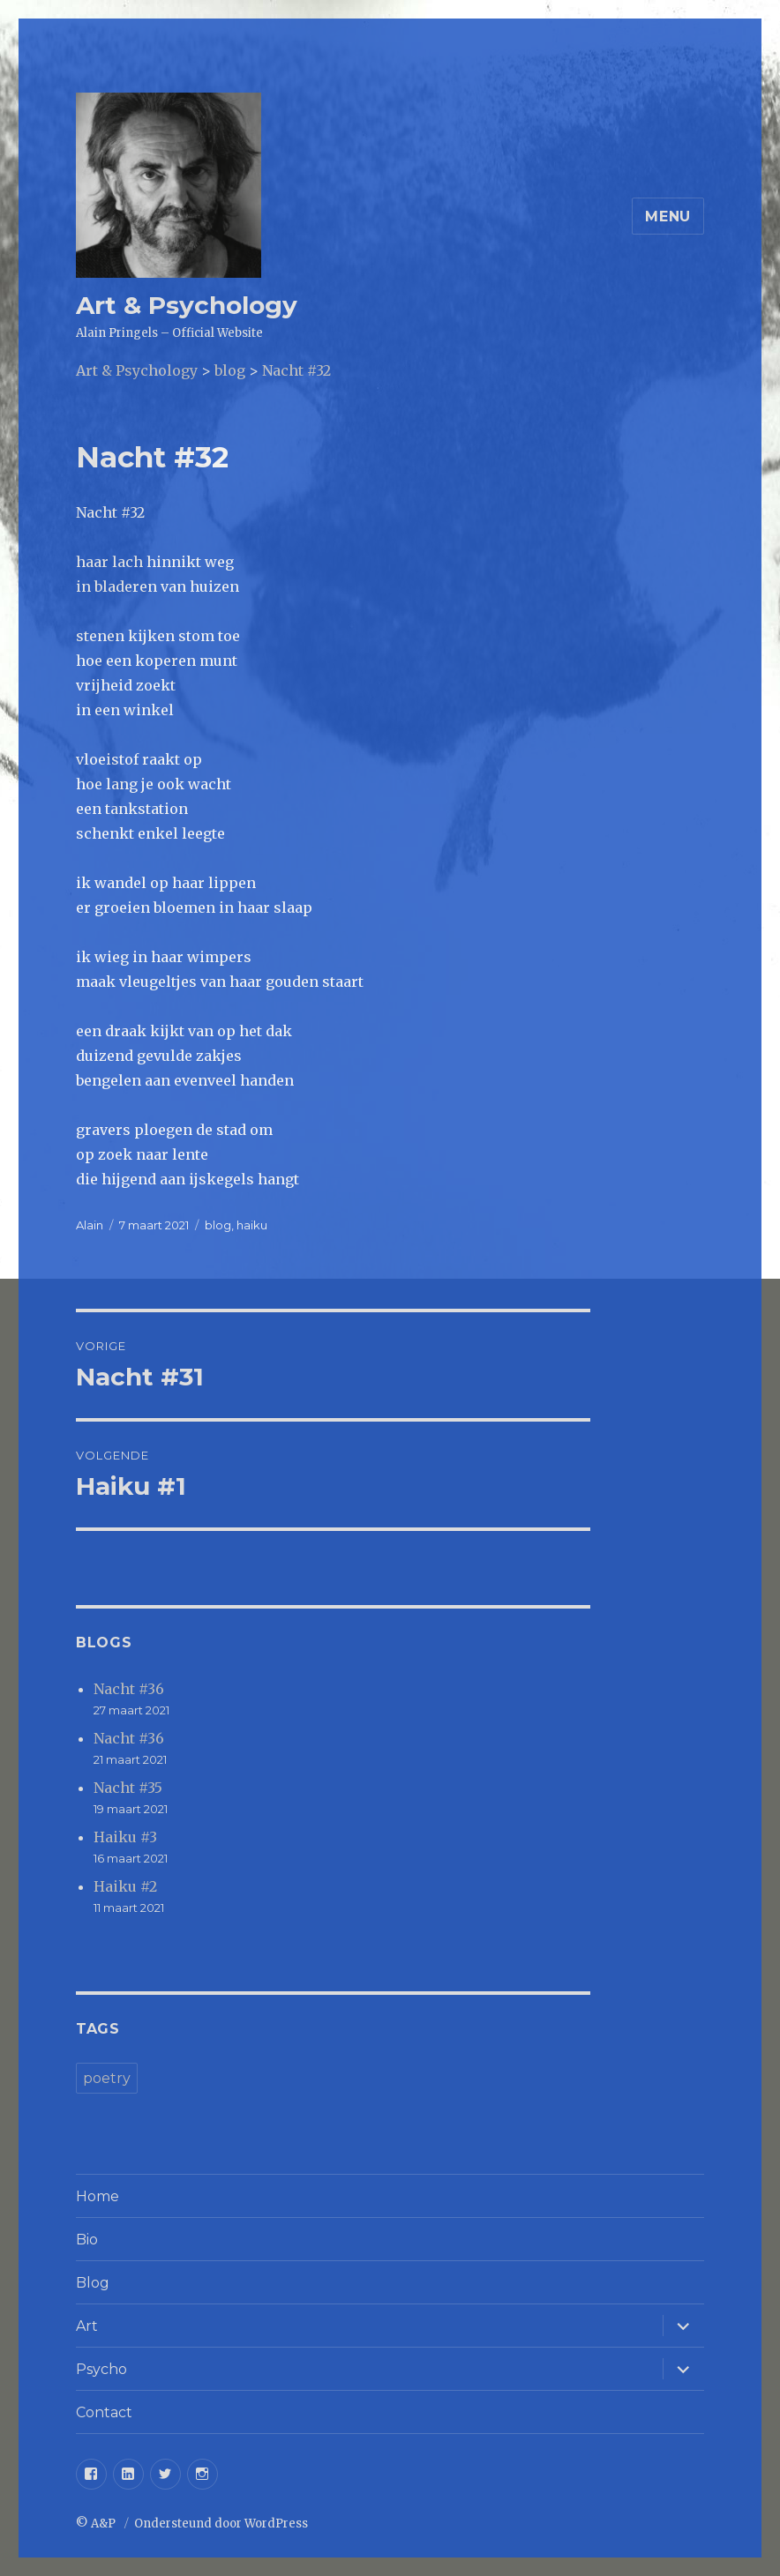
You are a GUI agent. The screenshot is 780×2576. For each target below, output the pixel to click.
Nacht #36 (129, 1689)
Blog (92, 2282)
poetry (107, 2078)
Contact (104, 2412)
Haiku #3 (125, 1837)
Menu (668, 216)
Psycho (101, 2369)
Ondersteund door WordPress (221, 2523)
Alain (89, 1225)
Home (97, 2196)
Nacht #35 (128, 1787)
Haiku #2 (125, 1886)
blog (218, 1225)
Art (87, 2326)
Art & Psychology (186, 305)
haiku (251, 1225)
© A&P (97, 2523)
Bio (87, 2239)
